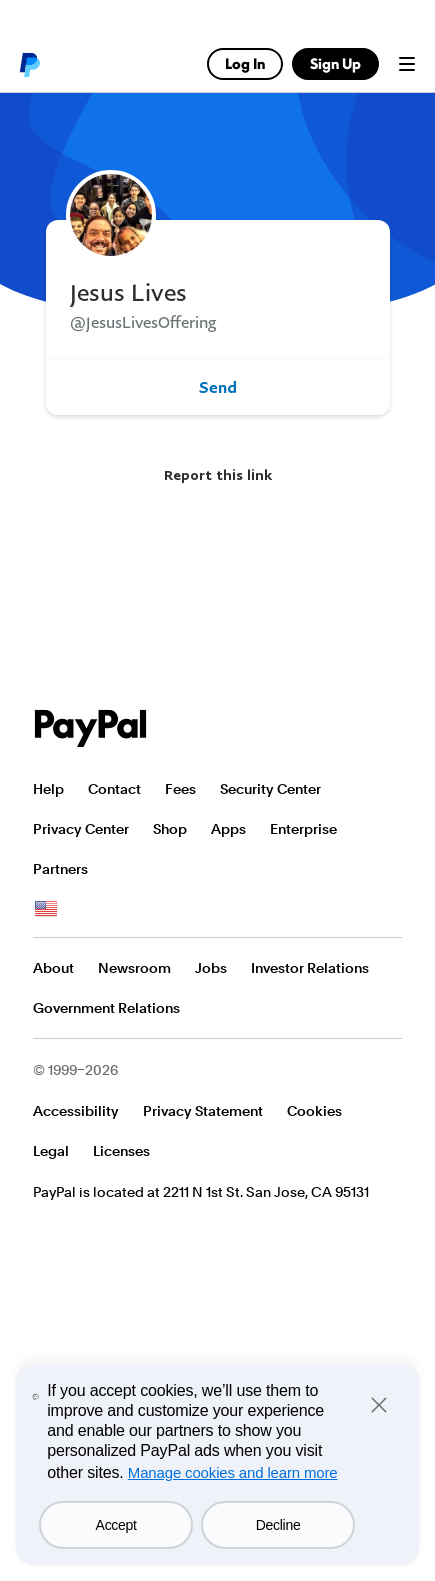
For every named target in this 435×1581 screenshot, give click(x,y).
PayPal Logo (91, 728)
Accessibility (76, 1111)
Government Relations (106, 1008)
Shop (170, 829)
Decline (278, 1525)
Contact (114, 789)
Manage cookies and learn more (233, 1472)
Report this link (218, 474)
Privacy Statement (203, 1111)
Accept (116, 1525)
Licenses (121, 1151)
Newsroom (134, 968)
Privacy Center (81, 829)
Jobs (211, 968)
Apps (228, 829)
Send (218, 387)
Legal (51, 1151)
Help (48, 789)
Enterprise (303, 829)
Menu (407, 64)
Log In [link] (245, 63)
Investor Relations (310, 968)
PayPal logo (29, 64)
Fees (180, 789)
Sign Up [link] (335, 63)
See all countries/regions (46, 909)
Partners (60, 869)
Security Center (270, 789)
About (53, 968)
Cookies (314, 1111)
